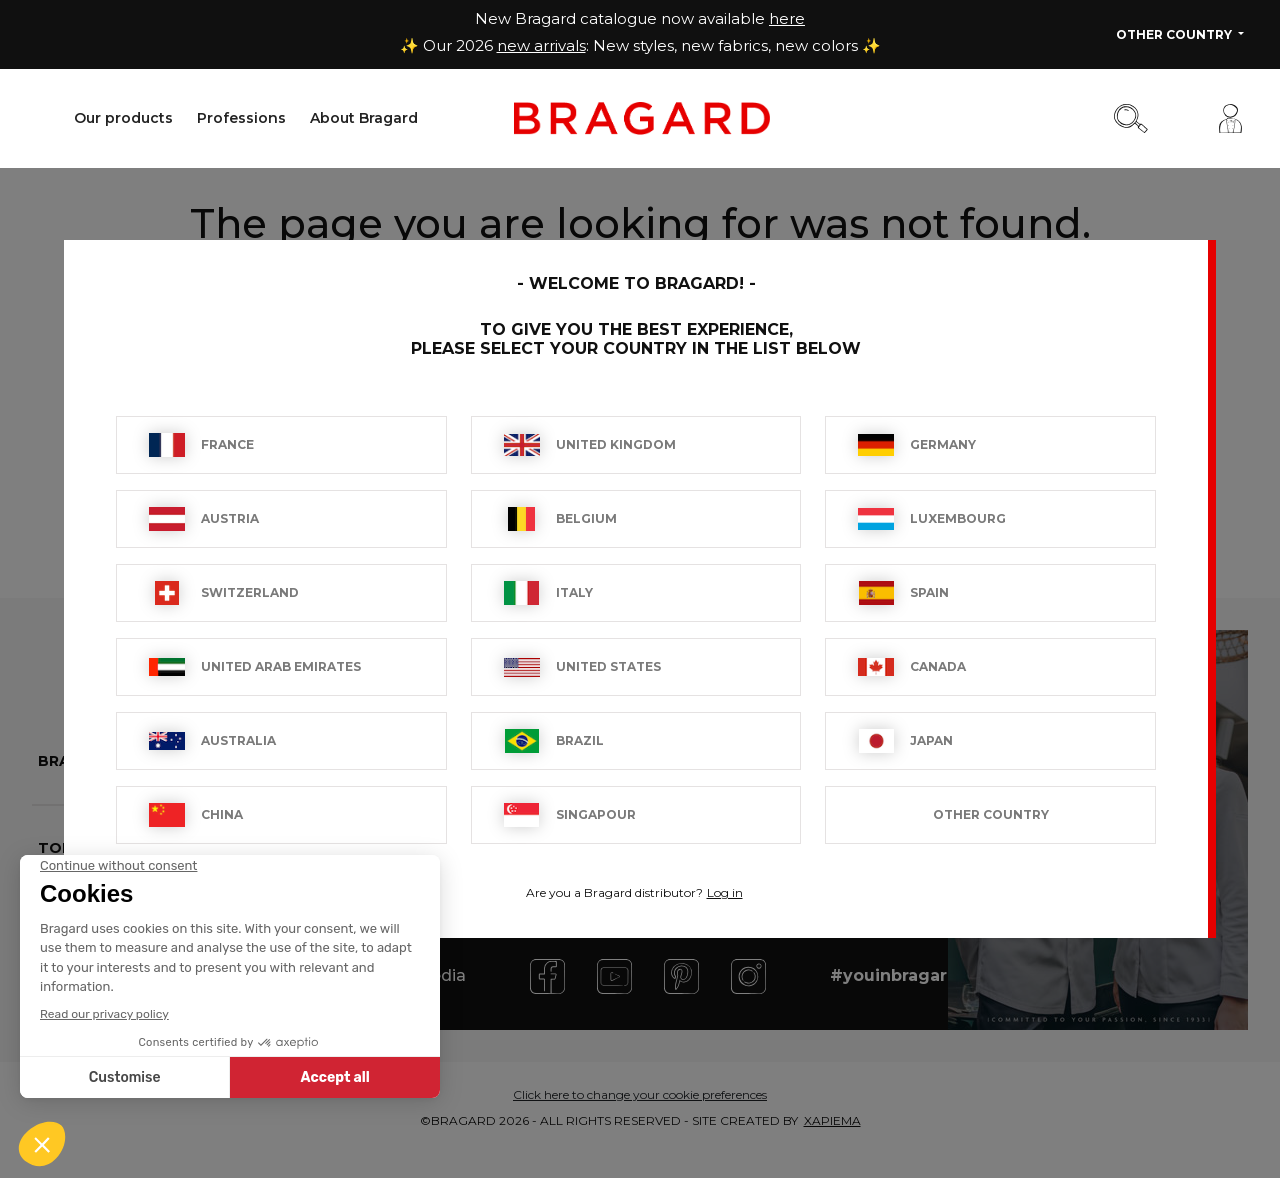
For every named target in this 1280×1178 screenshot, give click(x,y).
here (787, 18)
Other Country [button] (1175, 34)
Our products (123, 118)
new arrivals (541, 45)
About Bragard (364, 118)
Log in (725, 892)
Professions (241, 118)
